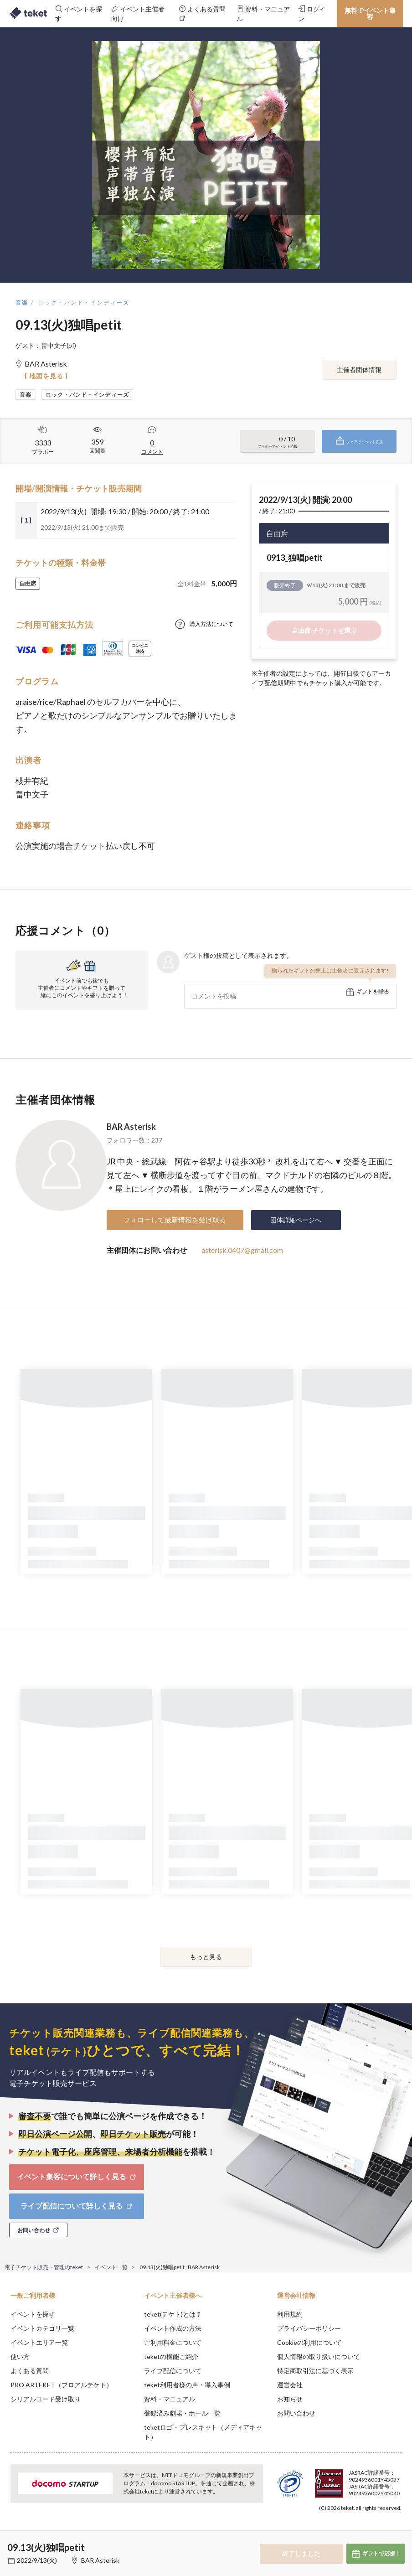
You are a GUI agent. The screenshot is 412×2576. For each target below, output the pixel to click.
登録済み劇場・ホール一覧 (182, 2413)
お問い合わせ (296, 2413)
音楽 (22, 302)
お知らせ (290, 2399)
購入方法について (211, 624)
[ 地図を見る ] (46, 376)
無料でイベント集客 (370, 13)
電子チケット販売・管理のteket (44, 2267)
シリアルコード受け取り (45, 2399)
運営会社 (290, 2385)
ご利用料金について (172, 2342)
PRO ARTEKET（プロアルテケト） (61, 2385)
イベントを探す (32, 2314)
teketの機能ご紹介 (171, 2356)
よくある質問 (29, 2370)
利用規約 (290, 2314)
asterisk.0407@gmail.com (242, 1250)
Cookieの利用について (309, 2342)
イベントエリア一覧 (39, 2342)
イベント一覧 (111, 2267)
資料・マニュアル (169, 2399)
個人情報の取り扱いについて (318, 2356)
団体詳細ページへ (295, 1220)
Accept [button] (380, 2530)
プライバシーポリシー (309, 2328)
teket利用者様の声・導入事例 (187, 2385)
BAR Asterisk (131, 1127)
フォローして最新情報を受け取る (175, 1220)
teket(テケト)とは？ (173, 2314)
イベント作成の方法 (172, 2328)
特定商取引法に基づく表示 (315, 2370)
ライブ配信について (172, 2370)
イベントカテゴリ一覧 (42, 2328)
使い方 (20, 2356)
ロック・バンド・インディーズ (84, 302)
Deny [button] (333, 2531)
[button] (12, 2542)
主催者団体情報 (359, 369)
